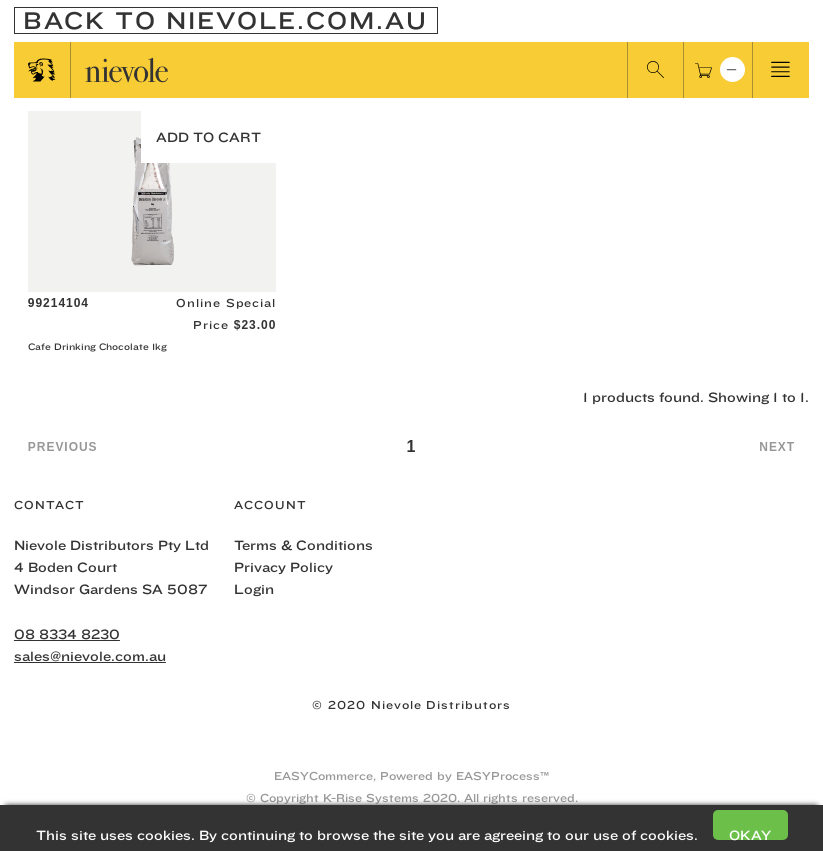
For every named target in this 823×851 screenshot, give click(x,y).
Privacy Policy (283, 567)
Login (254, 589)
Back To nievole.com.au (225, 20)
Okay (750, 833)
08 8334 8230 (67, 634)
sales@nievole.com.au (90, 656)
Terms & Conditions (303, 545)
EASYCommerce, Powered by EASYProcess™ (411, 775)
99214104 (58, 303)
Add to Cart (208, 137)
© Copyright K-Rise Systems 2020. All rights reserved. (412, 797)
